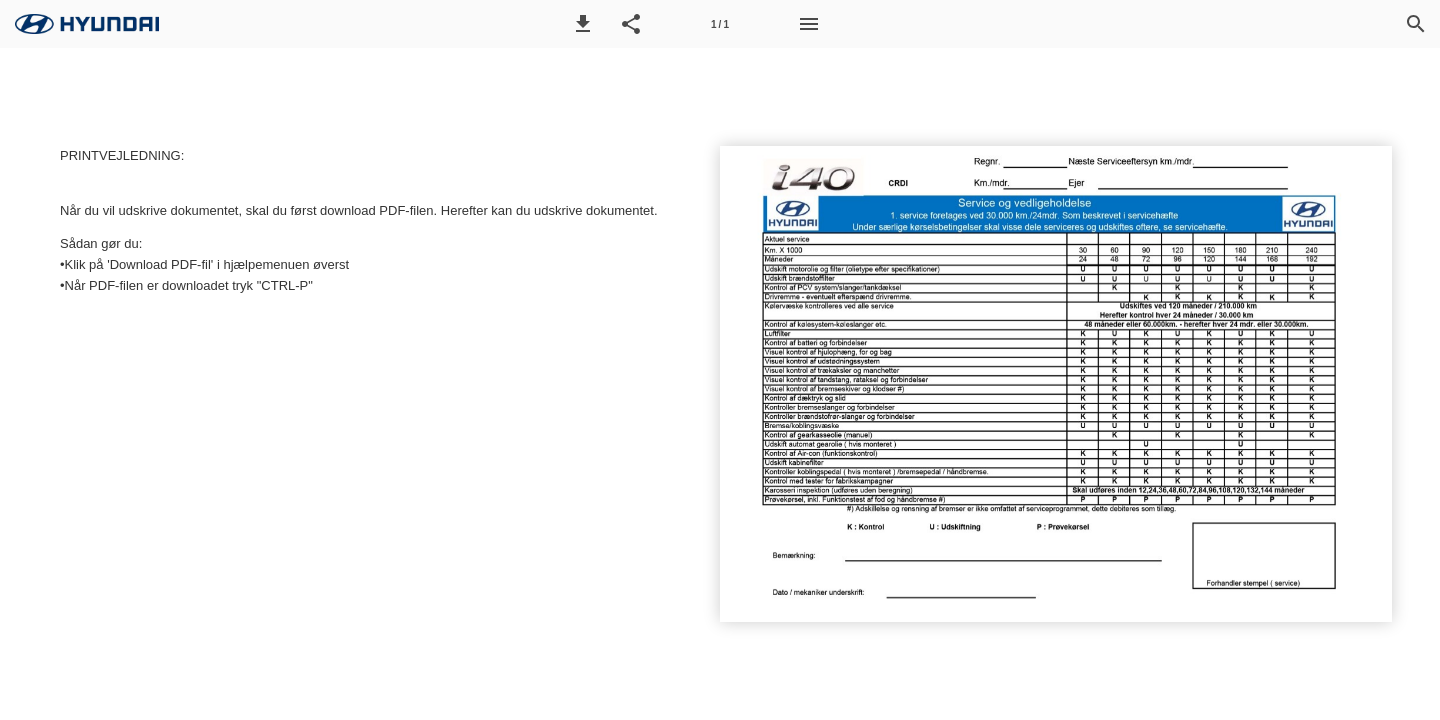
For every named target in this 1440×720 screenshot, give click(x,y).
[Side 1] (720, 24)
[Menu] (809, 24)
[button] (583, 24)
